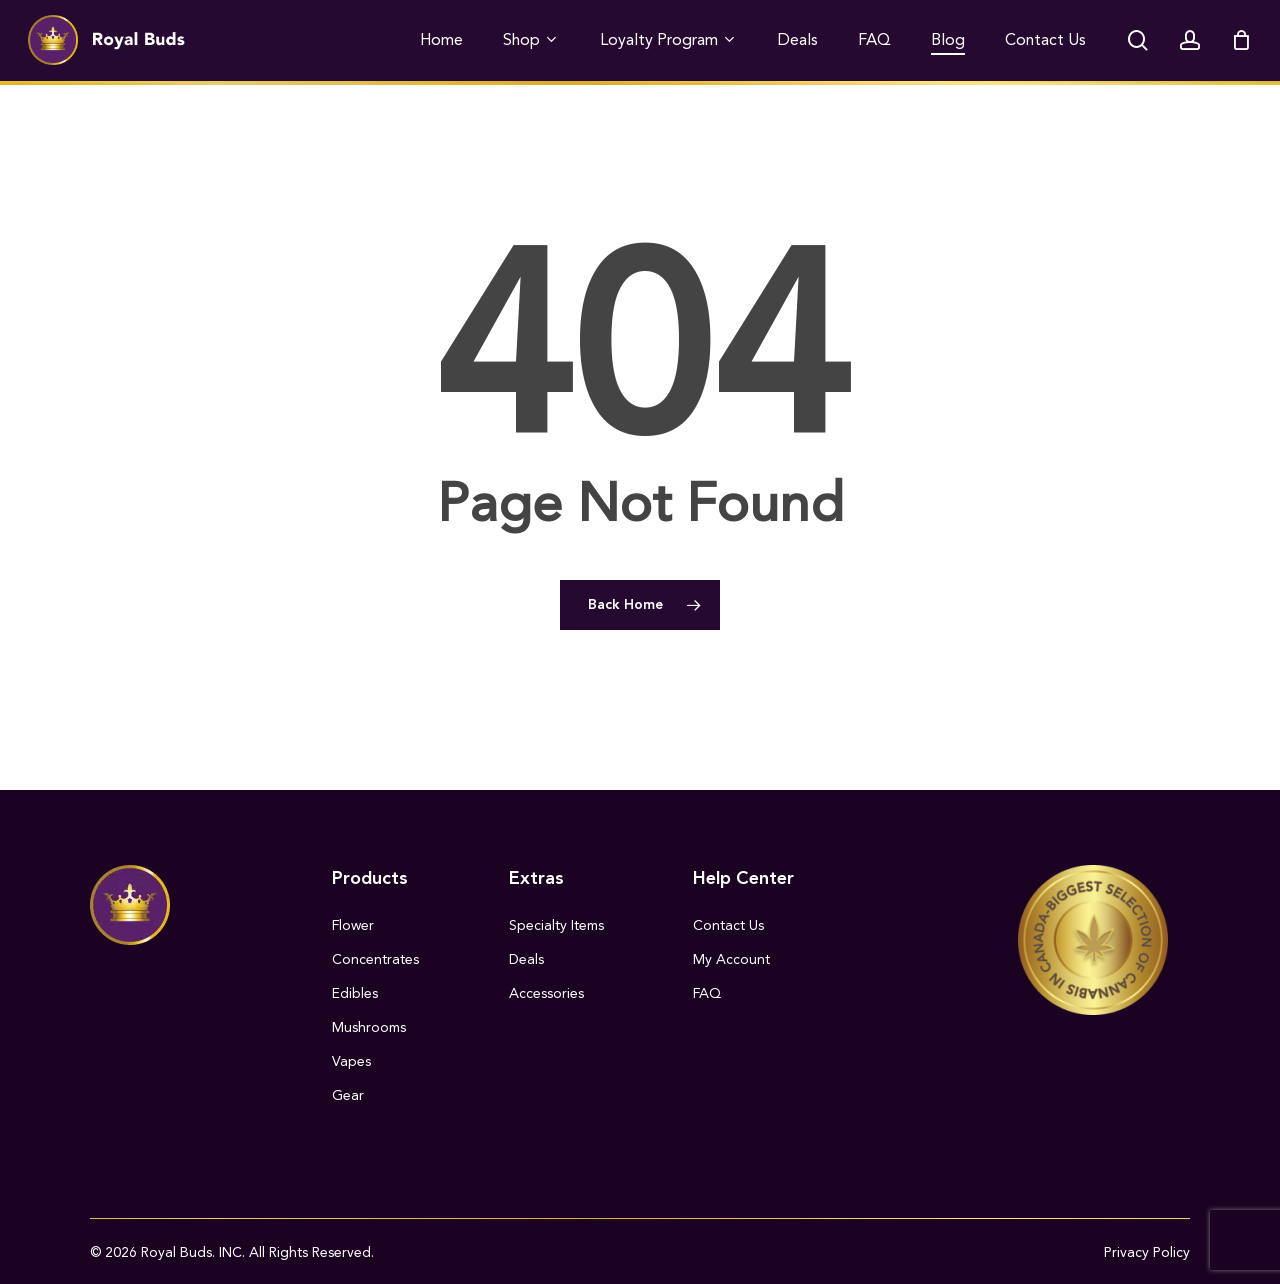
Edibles (355, 993)
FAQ (707, 993)
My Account (731, 959)
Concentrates (375, 959)
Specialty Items (556, 925)
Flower (353, 925)
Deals (526, 959)
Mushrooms (369, 1027)
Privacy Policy (1147, 1252)
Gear (348, 1095)
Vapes (351, 1061)
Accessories (546, 993)
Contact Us (728, 925)
